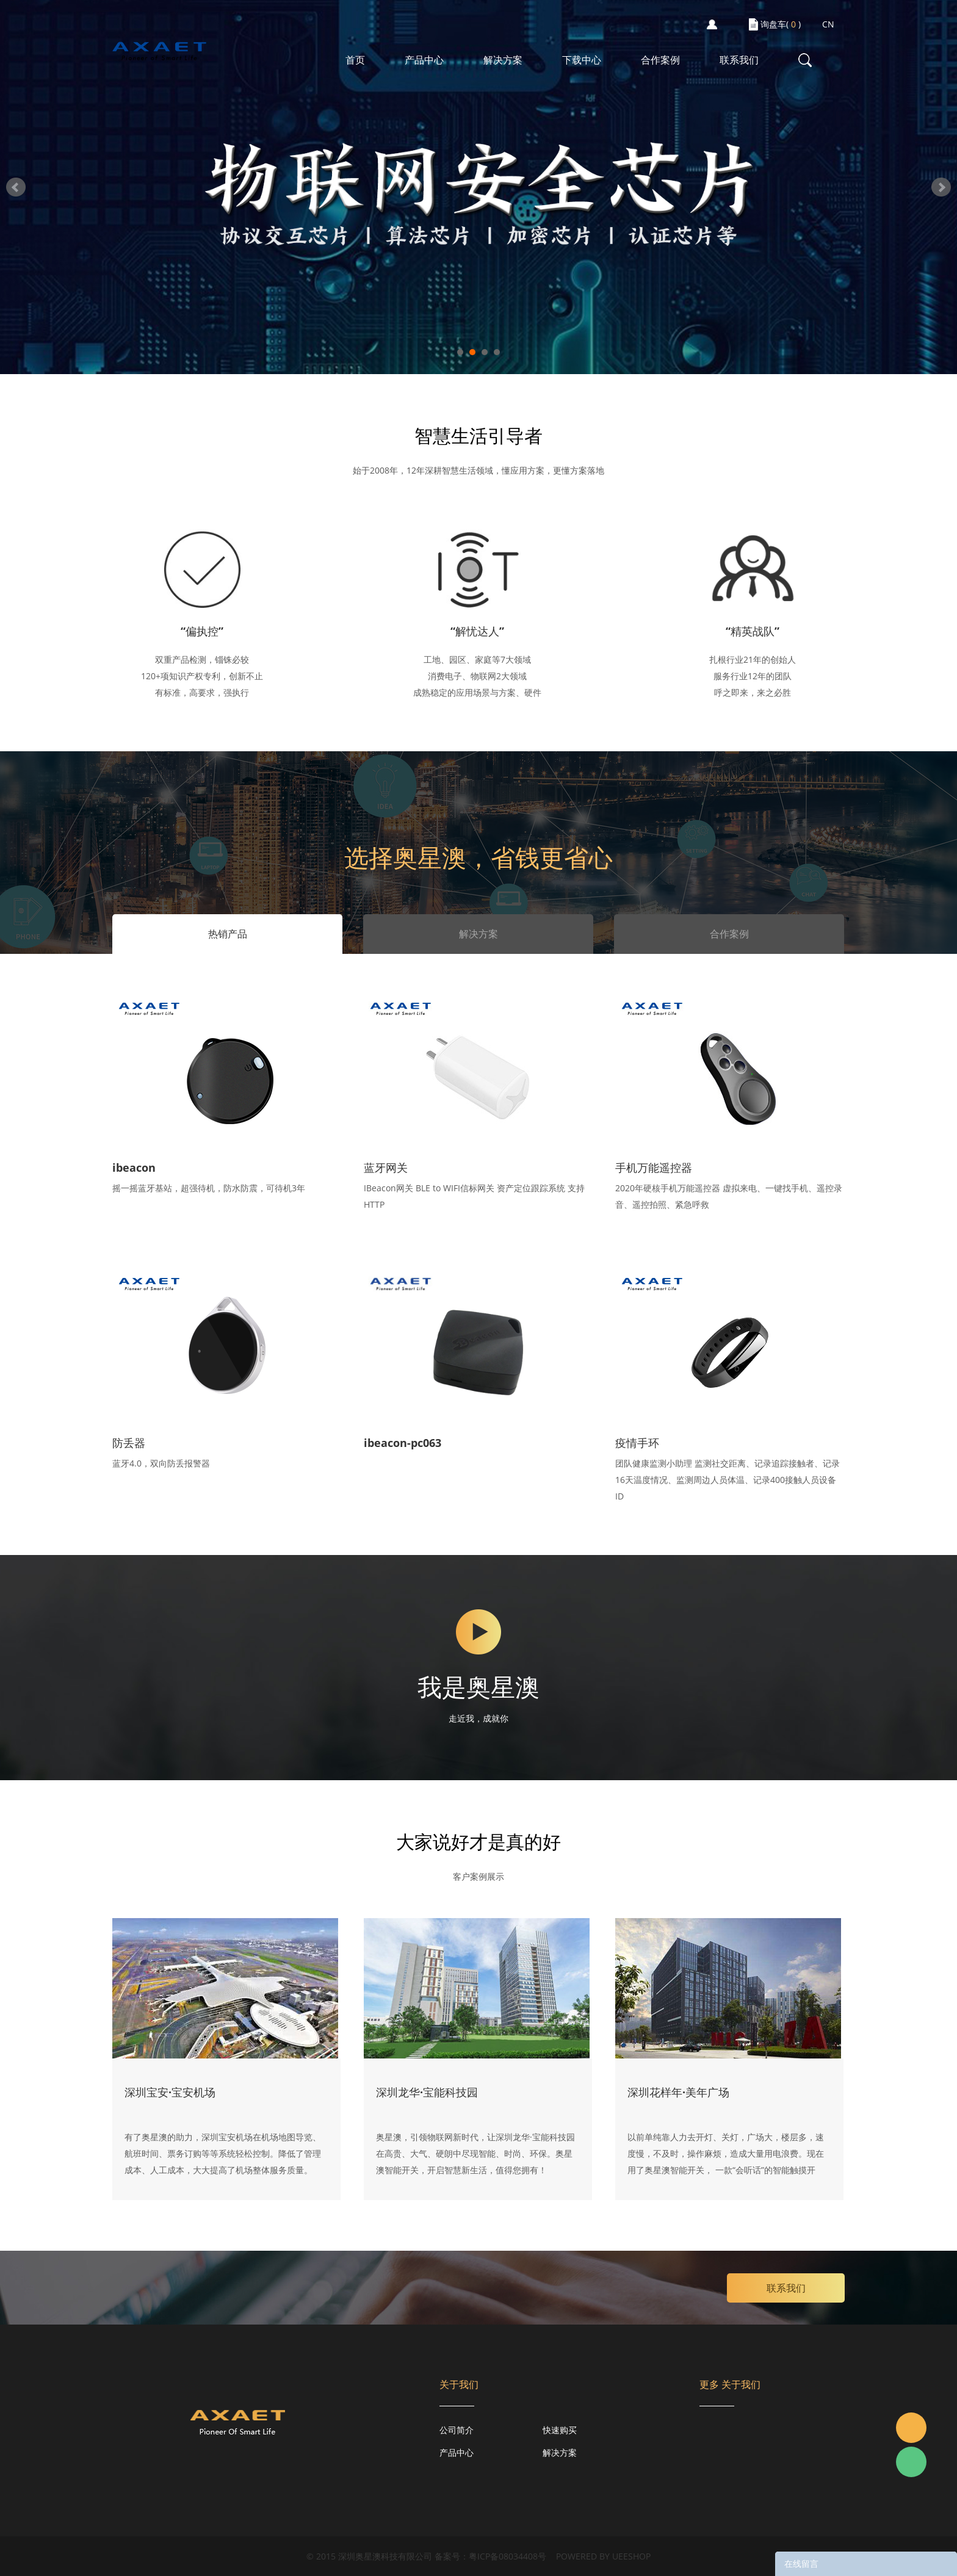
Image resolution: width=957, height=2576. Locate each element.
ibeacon (134, 1167)
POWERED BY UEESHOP (603, 2556)
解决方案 (502, 60)
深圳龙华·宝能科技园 (427, 2092)
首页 (355, 60)
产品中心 (424, 60)
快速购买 (560, 2430)
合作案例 (660, 60)
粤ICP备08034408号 (507, 2556)
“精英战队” (752, 631)
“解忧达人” (477, 631)
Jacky (911, 2427)
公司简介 (456, 2430)
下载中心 (581, 60)
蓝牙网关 (386, 1167)
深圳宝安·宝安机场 (170, 2092)
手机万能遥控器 (653, 1167)
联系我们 (739, 60)
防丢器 (128, 1442)
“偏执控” (202, 631)
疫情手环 (637, 1442)
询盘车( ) (780, 24)
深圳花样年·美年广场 (678, 2092)
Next (941, 187)
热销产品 (227, 933)
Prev (16, 187)
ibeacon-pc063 (402, 1442)
